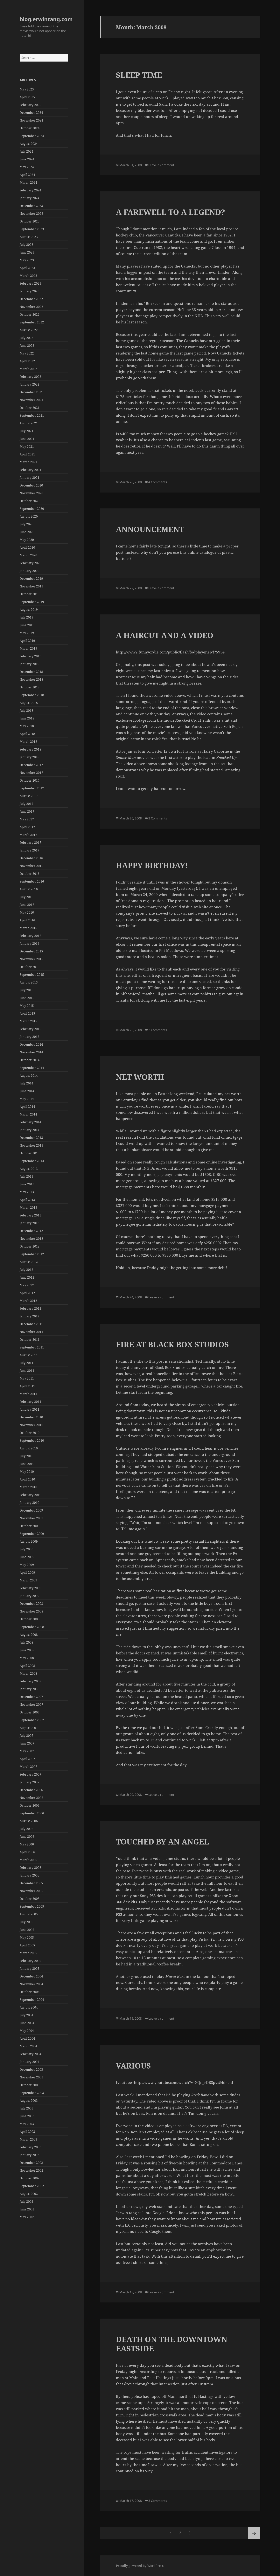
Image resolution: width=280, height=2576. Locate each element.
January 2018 (29, 757)
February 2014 (30, 1122)
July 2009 (26, 1549)
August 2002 (29, 2194)
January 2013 (29, 1223)
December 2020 (31, 485)
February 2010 (30, 1495)
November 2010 (31, 1425)
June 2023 (27, 252)
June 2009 (27, 1557)
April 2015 (27, 1013)
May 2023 (27, 260)
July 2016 (26, 897)
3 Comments (157, 818)
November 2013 (31, 1145)
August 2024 (29, 144)
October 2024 (29, 128)
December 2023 (31, 206)
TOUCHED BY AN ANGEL (162, 1841)
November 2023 (31, 213)
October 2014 (29, 1060)
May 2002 (27, 2217)
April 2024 (27, 175)
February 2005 (30, 1961)
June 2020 (27, 532)
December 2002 (31, 2163)
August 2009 (29, 1541)
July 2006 (26, 1829)
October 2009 (29, 1526)
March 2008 (28, 1673)
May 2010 (27, 1471)
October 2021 (29, 408)
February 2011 (30, 1402)
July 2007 (26, 1735)
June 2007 (27, 1743)
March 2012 (28, 1301)
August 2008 (29, 1634)
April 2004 (27, 2038)
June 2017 (27, 811)
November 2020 (31, 493)
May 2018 (27, 726)
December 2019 (31, 578)
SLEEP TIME (139, 75)
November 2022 (31, 307)
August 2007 (29, 1728)
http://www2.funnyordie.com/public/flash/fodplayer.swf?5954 (170, 652)
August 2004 (29, 2007)
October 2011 (29, 1339)
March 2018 (28, 741)
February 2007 (30, 1774)
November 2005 (31, 1891)
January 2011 (29, 1409)
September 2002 (32, 2186)
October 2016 (29, 873)
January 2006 (29, 1875)
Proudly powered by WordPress (140, 2566)
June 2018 (27, 718)
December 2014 (31, 1044)
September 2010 (32, 1440)
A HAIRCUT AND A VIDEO (164, 635)
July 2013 (26, 1176)
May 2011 (27, 1378)
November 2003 (31, 2077)
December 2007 (31, 1697)
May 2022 (27, 353)
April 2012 (27, 1293)
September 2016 (32, 881)
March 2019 (28, 648)
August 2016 (29, 889)
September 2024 (32, 136)
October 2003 (29, 2085)
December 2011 (31, 1324)
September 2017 (32, 788)
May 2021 (27, 446)
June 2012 (27, 1277)
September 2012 (32, 1254)
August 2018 (29, 703)
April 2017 (27, 827)
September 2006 (32, 1813)
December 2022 (31, 299)
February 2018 (30, 749)
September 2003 (32, 2093)
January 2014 (29, 1130)
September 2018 (32, 695)
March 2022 (28, 369)
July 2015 (26, 990)
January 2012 (29, 1316)
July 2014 (26, 1083)
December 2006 (31, 1790)
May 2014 (27, 1099)
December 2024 (31, 112)
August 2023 (29, 237)
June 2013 (27, 1184)
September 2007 (32, 1720)
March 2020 (28, 555)
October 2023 (29, 221)
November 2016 (31, 866)
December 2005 (31, 1883)
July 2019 (26, 617)
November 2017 (31, 773)
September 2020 (32, 509)
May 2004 (27, 2031)
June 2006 (27, 1836)
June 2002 (27, 2209)
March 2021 (28, 462)
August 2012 (29, 1262)
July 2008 (26, 1642)
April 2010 (27, 1479)
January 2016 (29, 943)
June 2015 (27, 998)
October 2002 (29, 2178)
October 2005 (29, 1899)
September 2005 (32, 1906)
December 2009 (31, 1510)
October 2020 (29, 501)
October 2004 (29, 1992)
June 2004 (27, 2023)
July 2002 (26, 2201)
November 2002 (31, 2170)
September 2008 (32, 1627)
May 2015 (27, 1005)
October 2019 (29, 594)
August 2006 (29, 1821)
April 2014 (27, 1106)
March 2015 (28, 1021)
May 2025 (27, 89)
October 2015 (29, 967)
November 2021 (31, 400)
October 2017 (29, 780)
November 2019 (31, 586)
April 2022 (27, 361)
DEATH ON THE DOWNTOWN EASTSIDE (171, 2344)
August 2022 (29, 330)
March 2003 (28, 2139)
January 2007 (29, 1782)
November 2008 (31, 1611)
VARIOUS (133, 2065)
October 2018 (29, 687)
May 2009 (27, 1565)
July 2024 (26, 151)
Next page (254, 2533)
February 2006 (30, 1867)
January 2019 (29, 664)
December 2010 (31, 1417)
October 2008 (29, 1619)
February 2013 (30, 1215)
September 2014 (32, 1068)
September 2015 (32, 974)
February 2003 (30, 2147)
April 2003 (27, 2131)
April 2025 (27, 97)
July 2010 (26, 1456)
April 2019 (27, 641)
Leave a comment (161, 165)
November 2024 (31, 120)
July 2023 (26, 244)
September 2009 (32, 1534)
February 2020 (30, 563)
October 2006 (29, 1805)
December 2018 (31, 672)
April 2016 (27, 920)
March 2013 (28, 1207)
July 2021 (26, 431)
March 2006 (28, 1860)
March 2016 (28, 928)
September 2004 (32, 1999)
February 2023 (30, 283)
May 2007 (27, 1751)
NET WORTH (140, 1077)
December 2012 (31, 1231)
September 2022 (32, 322)
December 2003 (31, 2069)
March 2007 (28, 1767)
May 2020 (27, 540)
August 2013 (29, 1169)
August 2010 (29, 1448)
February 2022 (30, 376)
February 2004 (30, 2054)
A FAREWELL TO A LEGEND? (170, 212)
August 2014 (29, 1075)
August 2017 (29, 796)
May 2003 (27, 2124)
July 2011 (26, 1363)
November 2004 (31, 1984)
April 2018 (27, 734)
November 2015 (31, 959)
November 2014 (31, 1052)
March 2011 (28, 1394)
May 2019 (27, 633)
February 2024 (30, 190)
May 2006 (27, 1844)
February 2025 (30, 105)
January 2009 (29, 1596)
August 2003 (29, 2100)
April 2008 (27, 1666)
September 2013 (32, 1161)
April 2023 (27, 268)
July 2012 (26, 1270)
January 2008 (29, 1689)
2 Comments (157, 1030)
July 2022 (26, 338)
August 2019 (29, 609)
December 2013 (31, 1138)
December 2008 (31, 1603)
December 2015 (31, 951)
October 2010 (29, 1433)
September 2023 (32, 229)
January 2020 (29, 571)
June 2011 (27, 1370)
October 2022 (29, 314)
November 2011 (31, 1332)
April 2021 (27, 454)
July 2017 (26, 804)
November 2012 (31, 1238)
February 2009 (30, 1588)
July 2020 (26, 524)
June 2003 (27, 2116)
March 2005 (28, 1953)
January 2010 (29, 1502)
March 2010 (28, 1487)
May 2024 (27, 167)
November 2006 (31, 1798)
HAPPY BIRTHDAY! (152, 865)
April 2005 (27, 1945)
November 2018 (31, 679)
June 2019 (27, 625)
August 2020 (29, 516)
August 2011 (29, 1355)
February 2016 (30, 936)
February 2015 (30, 1029)
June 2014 (27, 1091)
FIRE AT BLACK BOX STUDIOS (172, 1344)
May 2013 (27, 1192)
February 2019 (30, 656)
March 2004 (28, 2046)
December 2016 (31, 858)
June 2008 (27, 1650)
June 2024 (27, 159)
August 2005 (29, 1914)
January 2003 (29, 2155)
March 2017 (28, 835)
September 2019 (32, 602)
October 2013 (29, 1153)
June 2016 (27, 905)
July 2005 (26, 1922)
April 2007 (27, 1759)
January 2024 (29, 198)
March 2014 (28, 1114)
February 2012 (30, 1308)
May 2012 (27, 1285)
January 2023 (29, 291)
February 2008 (30, 1681)
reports (169, 2371)
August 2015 (29, 982)
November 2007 (31, 1704)
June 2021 (27, 439)
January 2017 (29, 850)
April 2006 (27, 1852)
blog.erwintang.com (46, 19)
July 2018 (26, 710)
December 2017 (31, 765)
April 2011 (27, 1386)
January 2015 (29, 1037)
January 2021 (29, 477)
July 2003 (26, 2108)
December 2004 (31, 1976)
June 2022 (27, 345)
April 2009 (27, 1572)
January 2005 (29, 1968)
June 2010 (27, 1464)
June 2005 (27, 1930)
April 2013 (27, 1200)
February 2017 (30, 842)
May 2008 (27, 1658)
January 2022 (29, 384)
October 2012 (29, 1246)
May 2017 (27, 819)
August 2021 (29, 423)
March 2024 (28, 182)
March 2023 (28, 276)
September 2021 (32, 415)
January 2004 (29, 2062)
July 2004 (26, 2015)
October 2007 (29, 1712)
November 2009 (31, 1518)
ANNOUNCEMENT (150, 529)
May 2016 (27, 912)
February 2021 (30, 470)
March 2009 (28, 1580)
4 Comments (157, 482)
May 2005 (27, 1937)
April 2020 (27, 547)
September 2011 (32, 1347)
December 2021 (31, 392)
